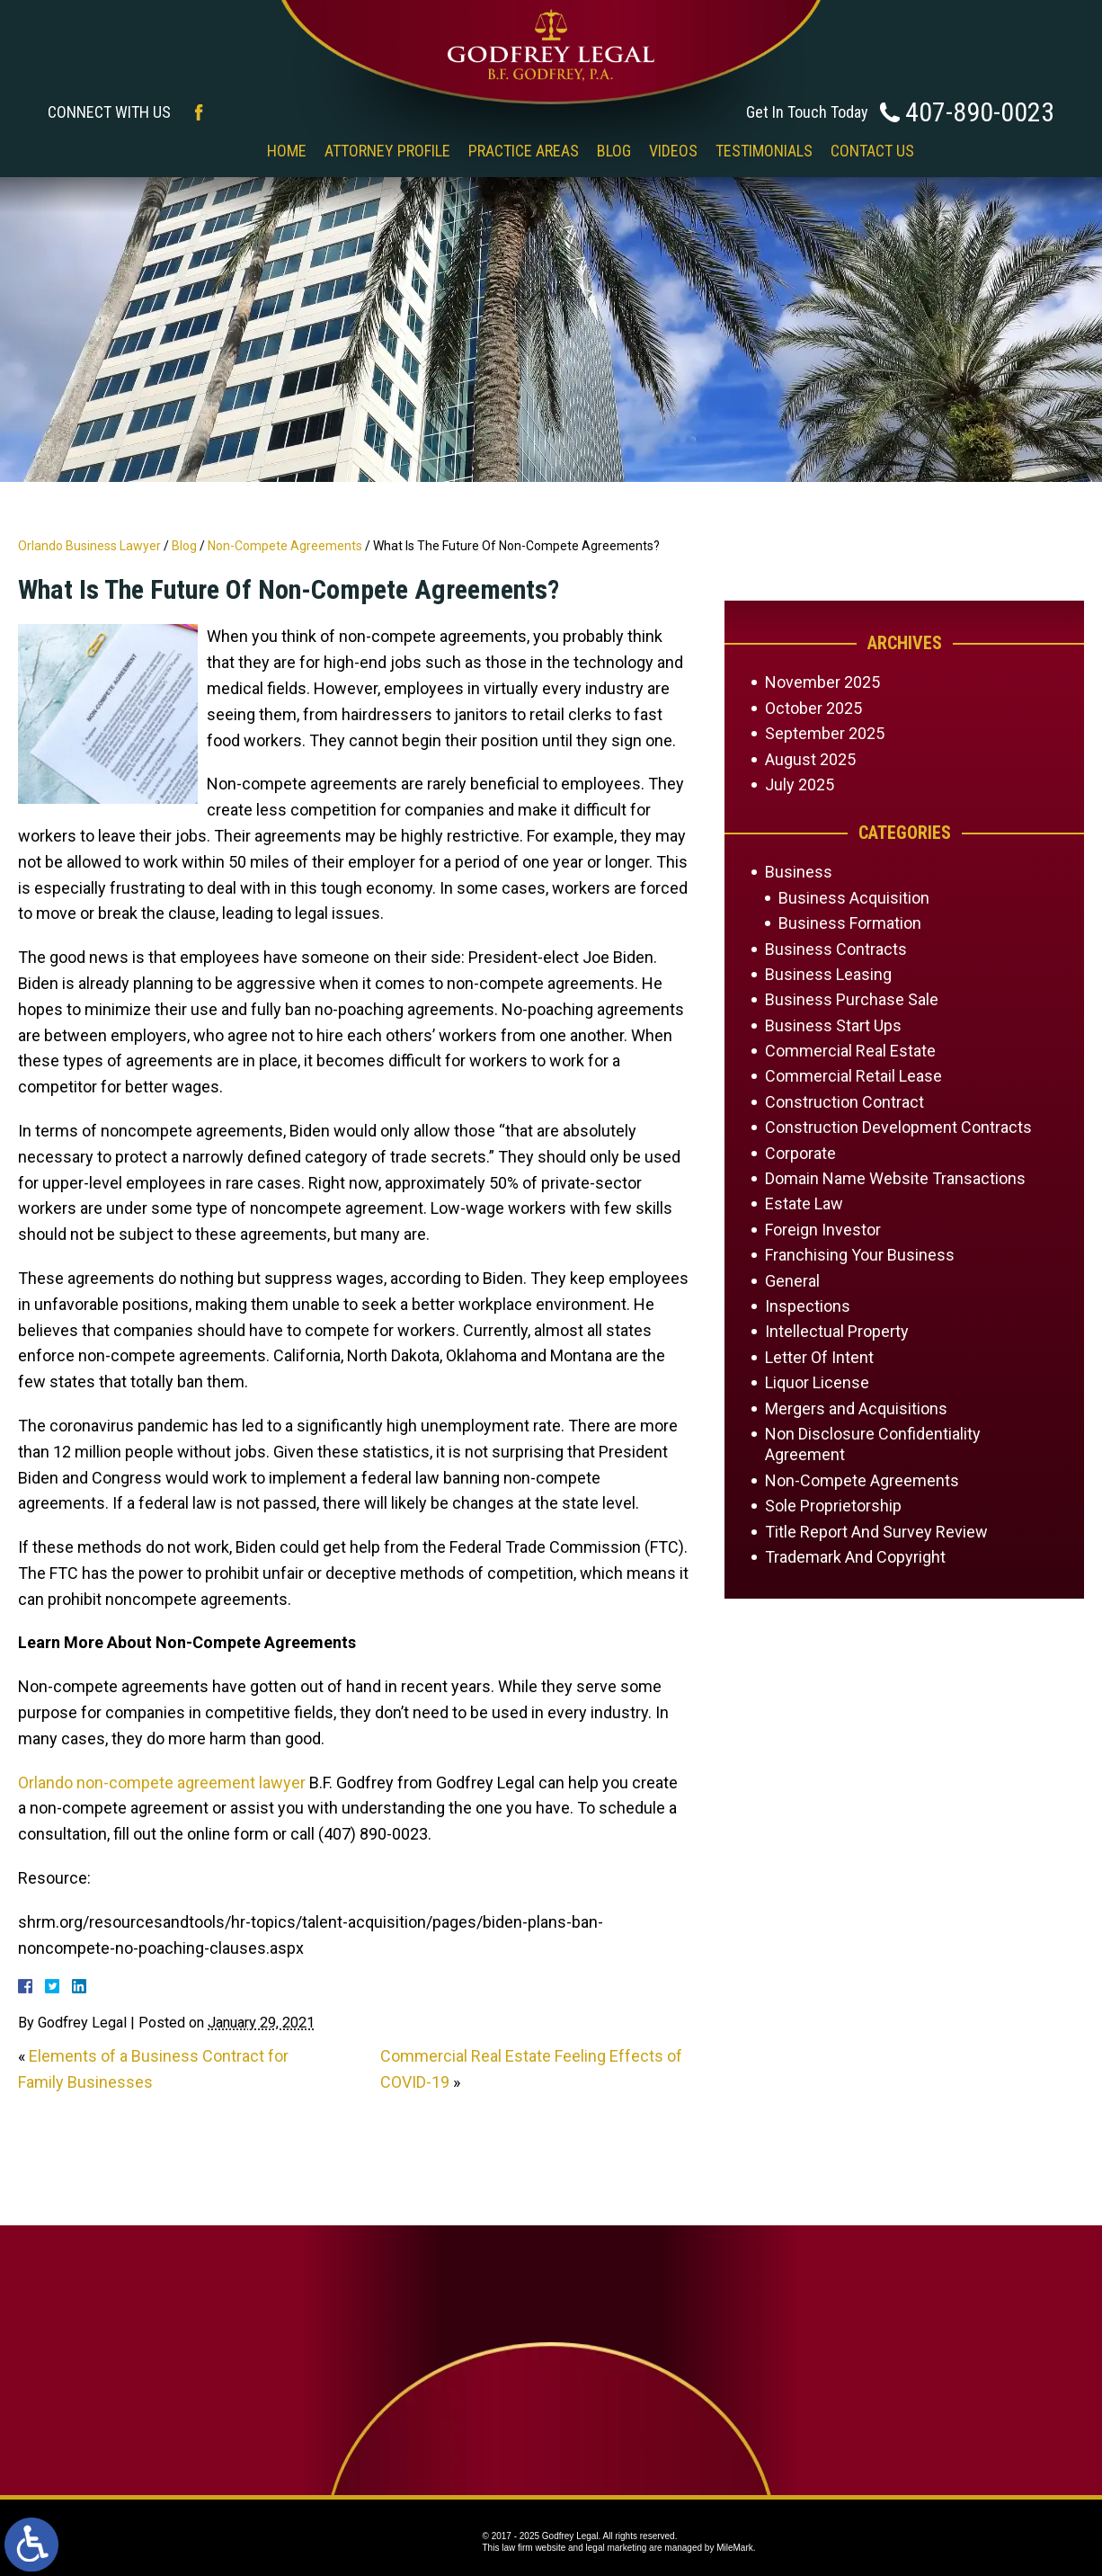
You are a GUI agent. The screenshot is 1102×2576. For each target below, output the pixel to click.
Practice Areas (523, 150)
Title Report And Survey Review (876, 1531)
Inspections (807, 1306)
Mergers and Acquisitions (856, 1408)
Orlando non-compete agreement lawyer (162, 1782)
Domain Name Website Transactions (895, 1178)
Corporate (800, 1153)
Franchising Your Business (860, 1254)
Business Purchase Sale (851, 999)
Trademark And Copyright (855, 1556)
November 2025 (822, 682)
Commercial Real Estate (850, 1050)
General (792, 1280)
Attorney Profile (387, 150)
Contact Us (872, 150)
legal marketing (616, 2548)
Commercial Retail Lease (853, 1075)
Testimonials (764, 150)
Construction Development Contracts (898, 1127)
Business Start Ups (833, 1025)
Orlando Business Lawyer (89, 546)
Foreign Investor (823, 1229)
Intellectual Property (837, 1331)
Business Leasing (828, 974)
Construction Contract (844, 1101)
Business (798, 871)
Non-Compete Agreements (285, 546)
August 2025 (810, 759)
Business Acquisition (853, 897)
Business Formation (849, 923)
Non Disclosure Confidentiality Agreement (873, 1444)
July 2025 (799, 784)
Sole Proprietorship (833, 1505)
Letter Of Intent (819, 1357)
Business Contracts (836, 949)
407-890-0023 (979, 112)
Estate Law (804, 1203)
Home (287, 150)
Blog (614, 150)
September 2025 (824, 733)
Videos (673, 150)
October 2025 (813, 708)
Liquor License (817, 1382)
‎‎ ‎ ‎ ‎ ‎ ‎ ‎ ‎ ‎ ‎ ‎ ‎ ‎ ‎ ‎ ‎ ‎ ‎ (218, 150)
